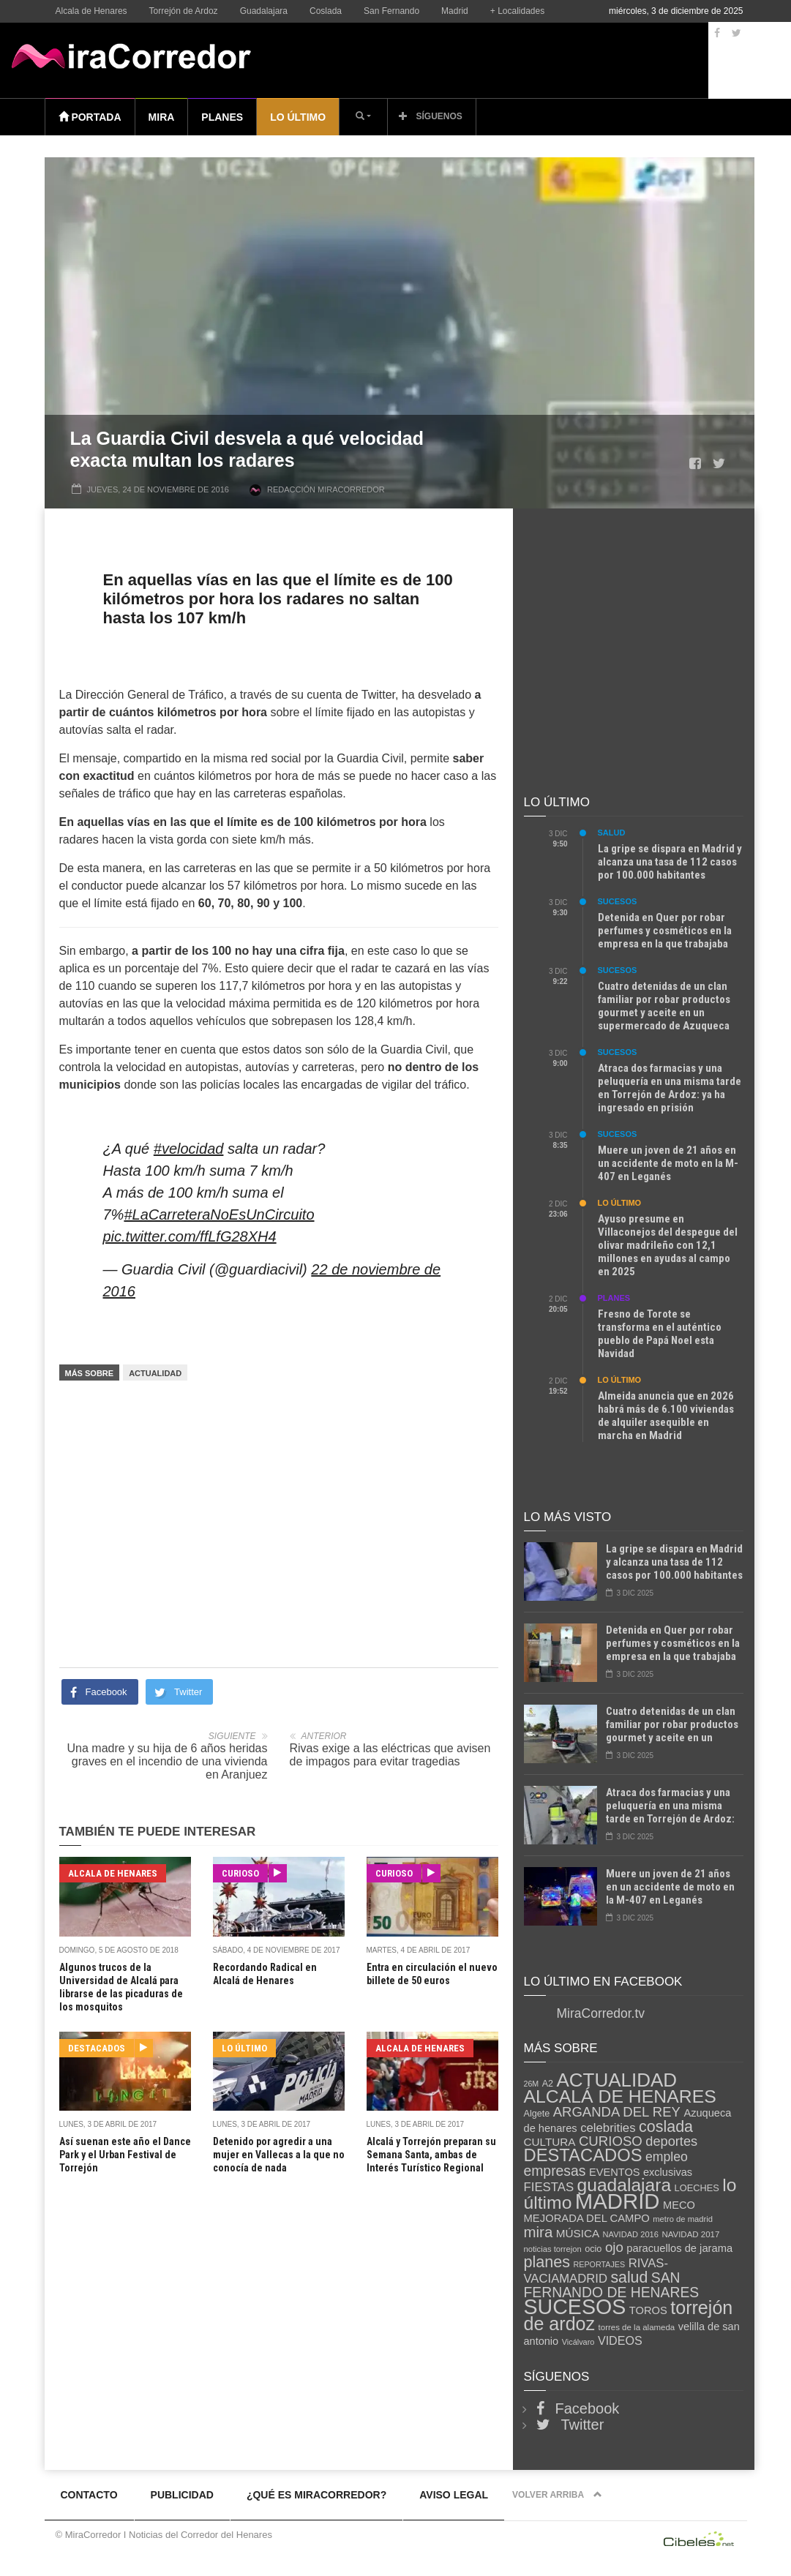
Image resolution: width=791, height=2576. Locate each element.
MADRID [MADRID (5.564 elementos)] (617, 2201)
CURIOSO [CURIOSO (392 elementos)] (610, 2141)
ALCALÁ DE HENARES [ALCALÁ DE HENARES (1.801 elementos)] (620, 2096)
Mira (162, 117)
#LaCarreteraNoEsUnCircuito (219, 1214)
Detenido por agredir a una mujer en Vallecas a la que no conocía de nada (279, 2155)
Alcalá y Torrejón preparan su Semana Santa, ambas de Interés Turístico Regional (431, 2155)
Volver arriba (557, 2495)
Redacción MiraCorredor (326, 489)
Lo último (298, 117)
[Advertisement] (279, 1506)
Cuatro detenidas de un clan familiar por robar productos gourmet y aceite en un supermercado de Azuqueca (664, 1006)
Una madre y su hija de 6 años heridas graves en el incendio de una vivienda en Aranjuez (167, 1761)
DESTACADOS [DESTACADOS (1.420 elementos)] (583, 2155)
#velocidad (189, 1149)
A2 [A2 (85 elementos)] (547, 2084)
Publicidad (182, 2495)
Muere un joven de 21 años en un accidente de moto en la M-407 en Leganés (668, 1163)
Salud (612, 832)
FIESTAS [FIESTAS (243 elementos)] (549, 2187)
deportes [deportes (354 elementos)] (671, 2141)
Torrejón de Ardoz (183, 11)
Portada (90, 117)
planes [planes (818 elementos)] (547, 2262)
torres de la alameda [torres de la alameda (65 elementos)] (637, 2327)
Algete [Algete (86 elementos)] (537, 2114)
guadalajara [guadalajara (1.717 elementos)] (624, 2185)
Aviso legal (453, 2495)
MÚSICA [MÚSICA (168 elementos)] (577, 2233)
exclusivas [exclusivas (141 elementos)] (667, 2172)
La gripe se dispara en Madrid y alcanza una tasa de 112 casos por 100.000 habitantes (670, 862)
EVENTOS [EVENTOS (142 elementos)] (614, 2172)
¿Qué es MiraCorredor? (316, 2495)
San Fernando (391, 11)
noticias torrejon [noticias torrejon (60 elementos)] (553, 2249)
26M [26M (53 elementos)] (531, 2083)
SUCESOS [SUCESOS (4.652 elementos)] (575, 2306)
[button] (363, 116)
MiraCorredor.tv (601, 2013)
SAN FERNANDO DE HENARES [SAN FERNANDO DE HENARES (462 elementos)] (612, 2284)
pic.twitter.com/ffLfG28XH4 (190, 1236)
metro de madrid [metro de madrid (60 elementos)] (683, 2219)
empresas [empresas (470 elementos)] (555, 2171)
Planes (222, 117)
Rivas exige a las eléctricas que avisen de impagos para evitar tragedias (390, 1755)
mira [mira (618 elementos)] (538, 2231)
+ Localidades (517, 11)
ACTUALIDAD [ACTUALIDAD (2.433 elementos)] (616, 2080)
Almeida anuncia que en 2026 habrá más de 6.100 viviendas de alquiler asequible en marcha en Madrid (666, 1415)
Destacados (101, 2048)
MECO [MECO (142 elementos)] (679, 2205)
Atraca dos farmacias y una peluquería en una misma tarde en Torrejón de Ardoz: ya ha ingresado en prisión (669, 1088)
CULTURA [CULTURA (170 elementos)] (550, 2142)
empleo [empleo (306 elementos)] (666, 2156)
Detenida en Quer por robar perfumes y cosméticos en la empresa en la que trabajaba (665, 930)
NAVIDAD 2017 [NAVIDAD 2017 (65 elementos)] (690, 2234)
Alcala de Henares (91, 11)
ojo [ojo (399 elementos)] (614, 2247)
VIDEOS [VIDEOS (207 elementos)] (620, 2340)
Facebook (587, 2408)
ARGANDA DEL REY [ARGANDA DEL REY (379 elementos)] (617, 2111)
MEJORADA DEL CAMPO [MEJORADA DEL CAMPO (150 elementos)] (587, 2218)
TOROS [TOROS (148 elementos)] (648, 2310)
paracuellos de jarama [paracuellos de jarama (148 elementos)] (679, 2248)
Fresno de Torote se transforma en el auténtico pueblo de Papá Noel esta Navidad (659, 1333)
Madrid (454, 11)
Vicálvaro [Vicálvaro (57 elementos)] (578, 2341)
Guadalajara (264, 11)
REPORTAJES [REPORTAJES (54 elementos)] (600, 2264)
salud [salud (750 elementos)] (629, 2277)
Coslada (326, 11)
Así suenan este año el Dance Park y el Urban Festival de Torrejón (125, 2155)
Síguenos (430, 116)
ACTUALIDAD (155, 1373)
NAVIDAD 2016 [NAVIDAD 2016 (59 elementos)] (631, 2234)
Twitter (582, 2425)
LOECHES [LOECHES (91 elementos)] (697, 2187)
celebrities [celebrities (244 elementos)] (607, 2128)
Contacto (89, 2495)
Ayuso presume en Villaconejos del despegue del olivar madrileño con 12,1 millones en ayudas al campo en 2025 (668, 1245)
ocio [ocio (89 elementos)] (593, 2249)
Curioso (245, 1873)
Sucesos (617, 901)
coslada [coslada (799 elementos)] (666, 2127)
